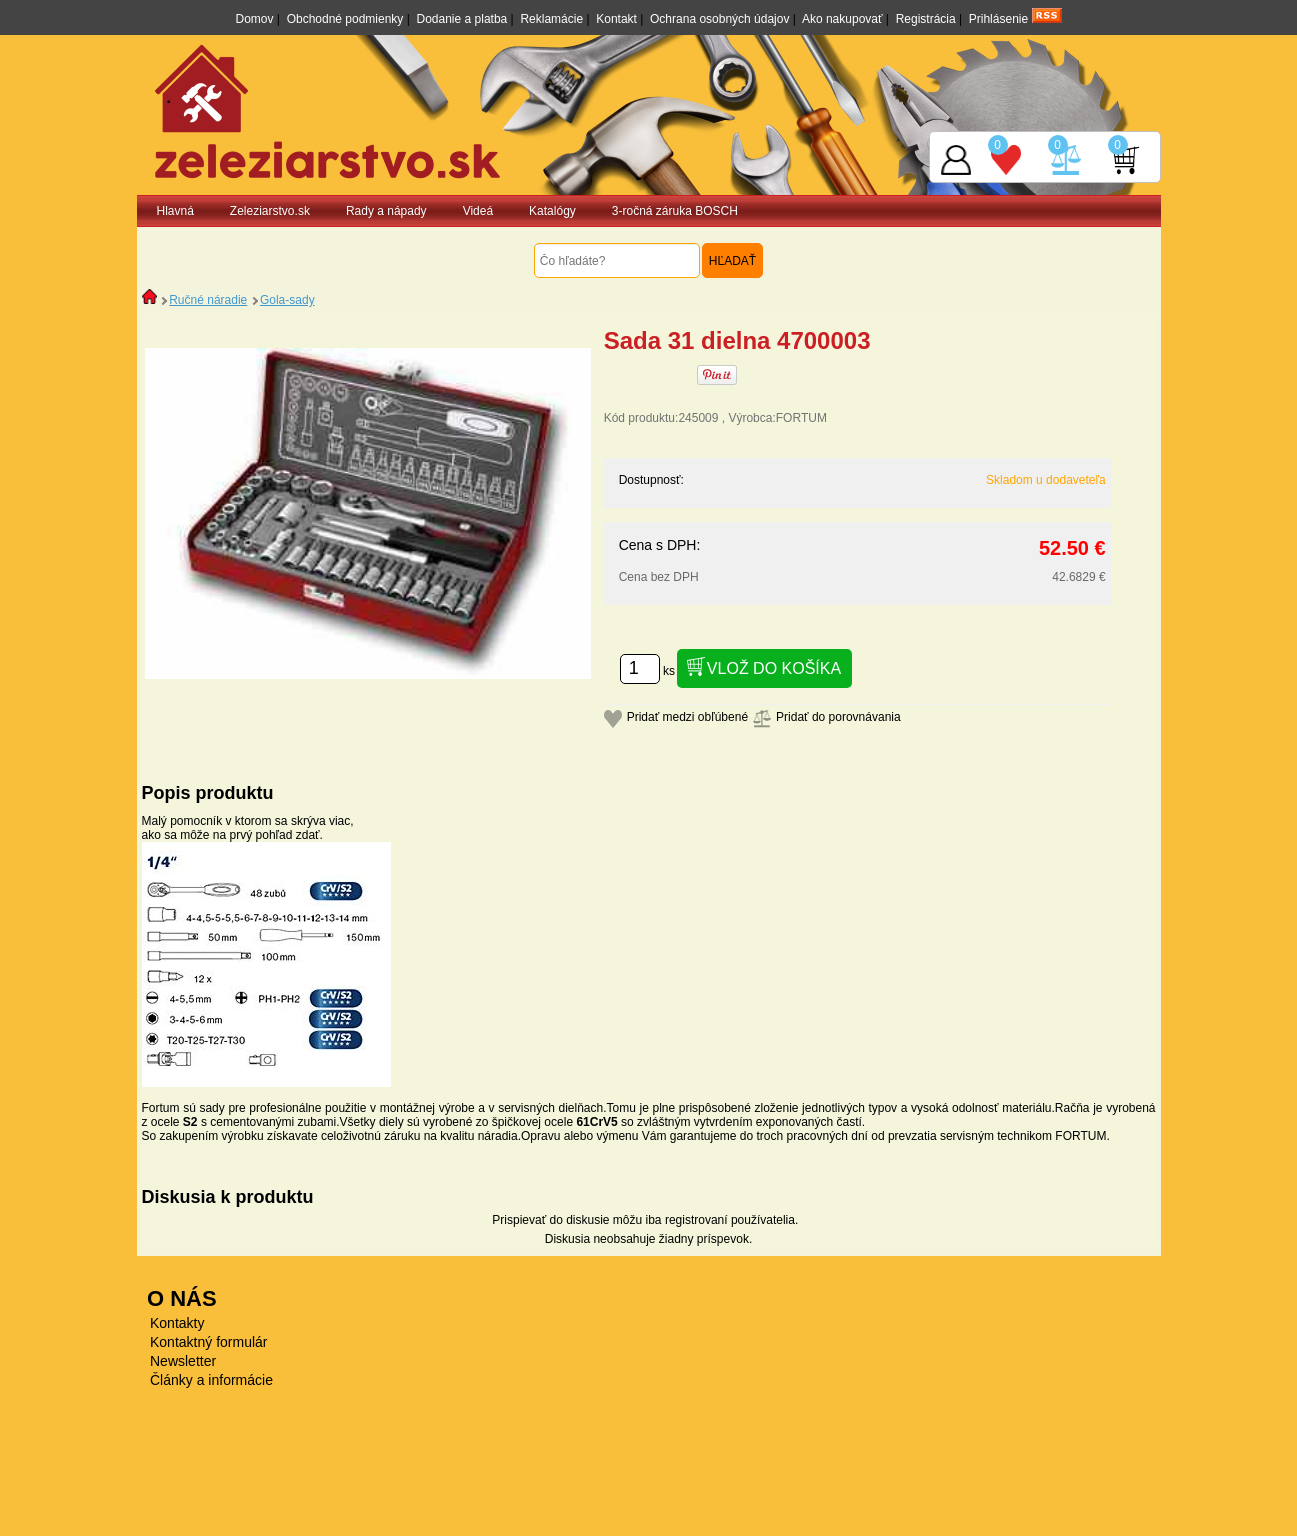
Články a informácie (211, 1380)
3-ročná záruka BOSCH (675, 211)
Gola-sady (287, 300)
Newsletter (183, 1361)
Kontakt (616, 19)
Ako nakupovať (842, 19)
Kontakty (177, 1323)
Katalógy (552, 211)
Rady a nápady (386, 211)
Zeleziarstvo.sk (270, 211)
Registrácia (926, 19)
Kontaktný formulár (209, 1342)
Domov (254, 19)
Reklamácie (551, 19)
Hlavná (175, 211)
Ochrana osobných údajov (719, 19)
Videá (478, 211)
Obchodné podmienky (345, 19)
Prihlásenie (998, 19)
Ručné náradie (208, 300)
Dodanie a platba (462, 19)
